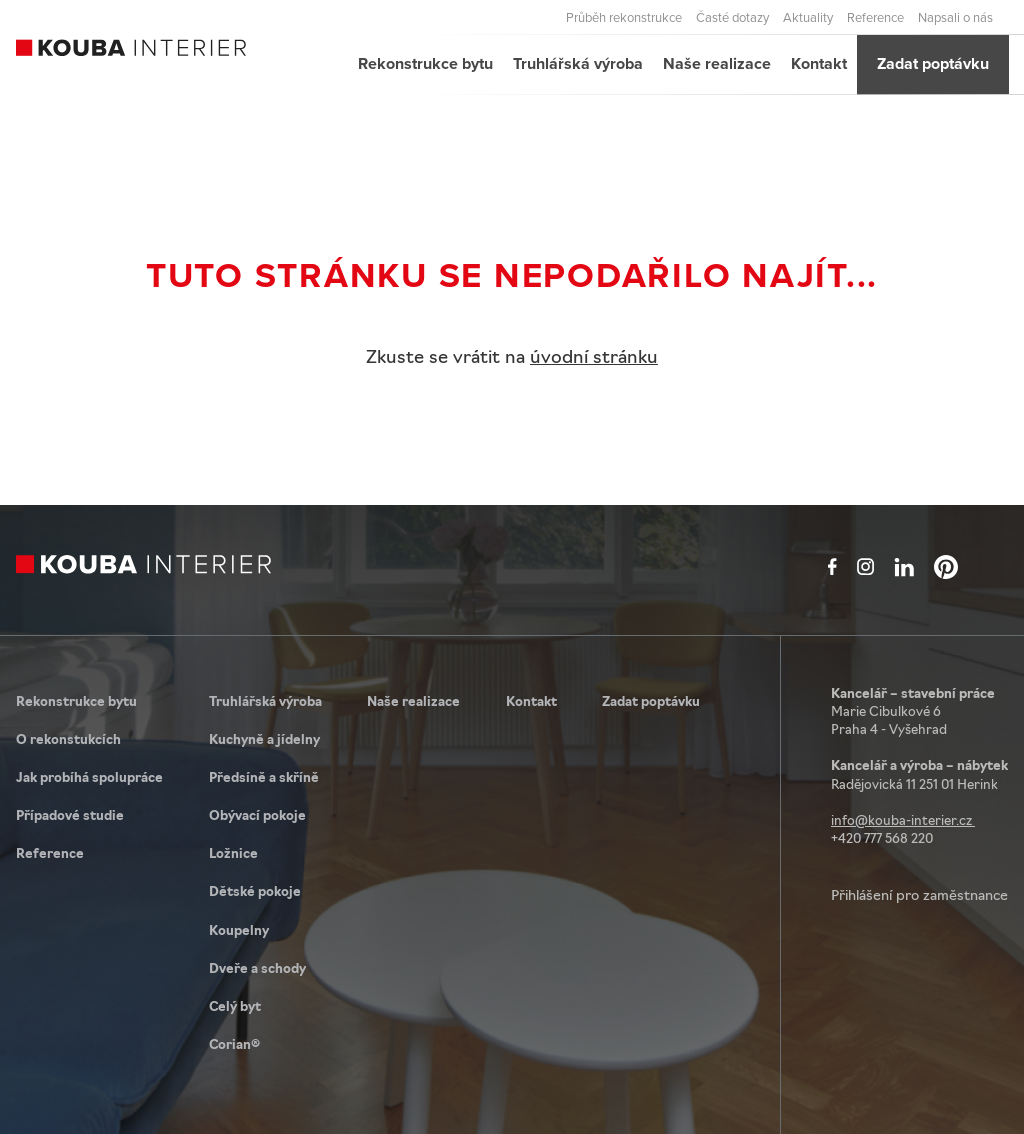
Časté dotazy (732, 17)
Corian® (234, 1045)
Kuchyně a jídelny (264, 740)
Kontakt (819, 63)
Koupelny (239, 931)
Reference (875, 17)
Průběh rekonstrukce (624, 17)
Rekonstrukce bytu (425, 63)
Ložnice (233, 854)
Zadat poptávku (933, 63)
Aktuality (808, 17)
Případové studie (70, 816)
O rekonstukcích (68, 740)
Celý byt (235, 1007)
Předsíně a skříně (264, 778)
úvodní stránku (594, 358)
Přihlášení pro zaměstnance (919, 896)
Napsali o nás (955, 17)
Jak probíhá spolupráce (89, 778)
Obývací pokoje (257, 816)
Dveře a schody (257, 969)
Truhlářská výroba (578, 63)
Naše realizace (717, 63)
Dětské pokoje (255, 892)
